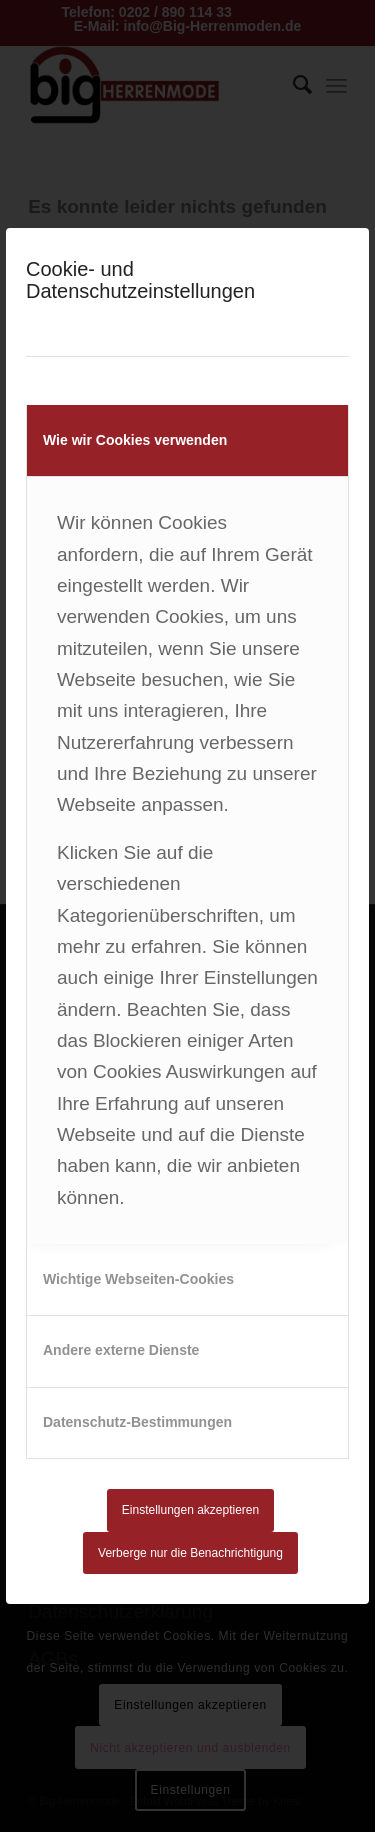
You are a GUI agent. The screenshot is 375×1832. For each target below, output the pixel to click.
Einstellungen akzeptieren (190, 1510)
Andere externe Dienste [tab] (121, 1350)
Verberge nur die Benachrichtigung (190, 1553)
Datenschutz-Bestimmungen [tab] (137, 1422)
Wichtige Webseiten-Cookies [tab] (138, 1279)
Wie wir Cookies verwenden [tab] (135, 440)
